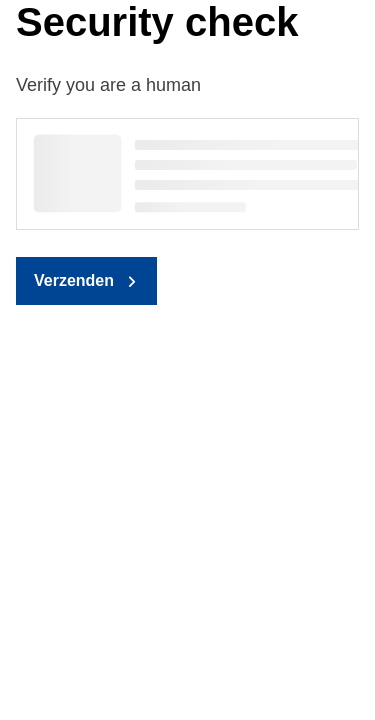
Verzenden (74, 280)
